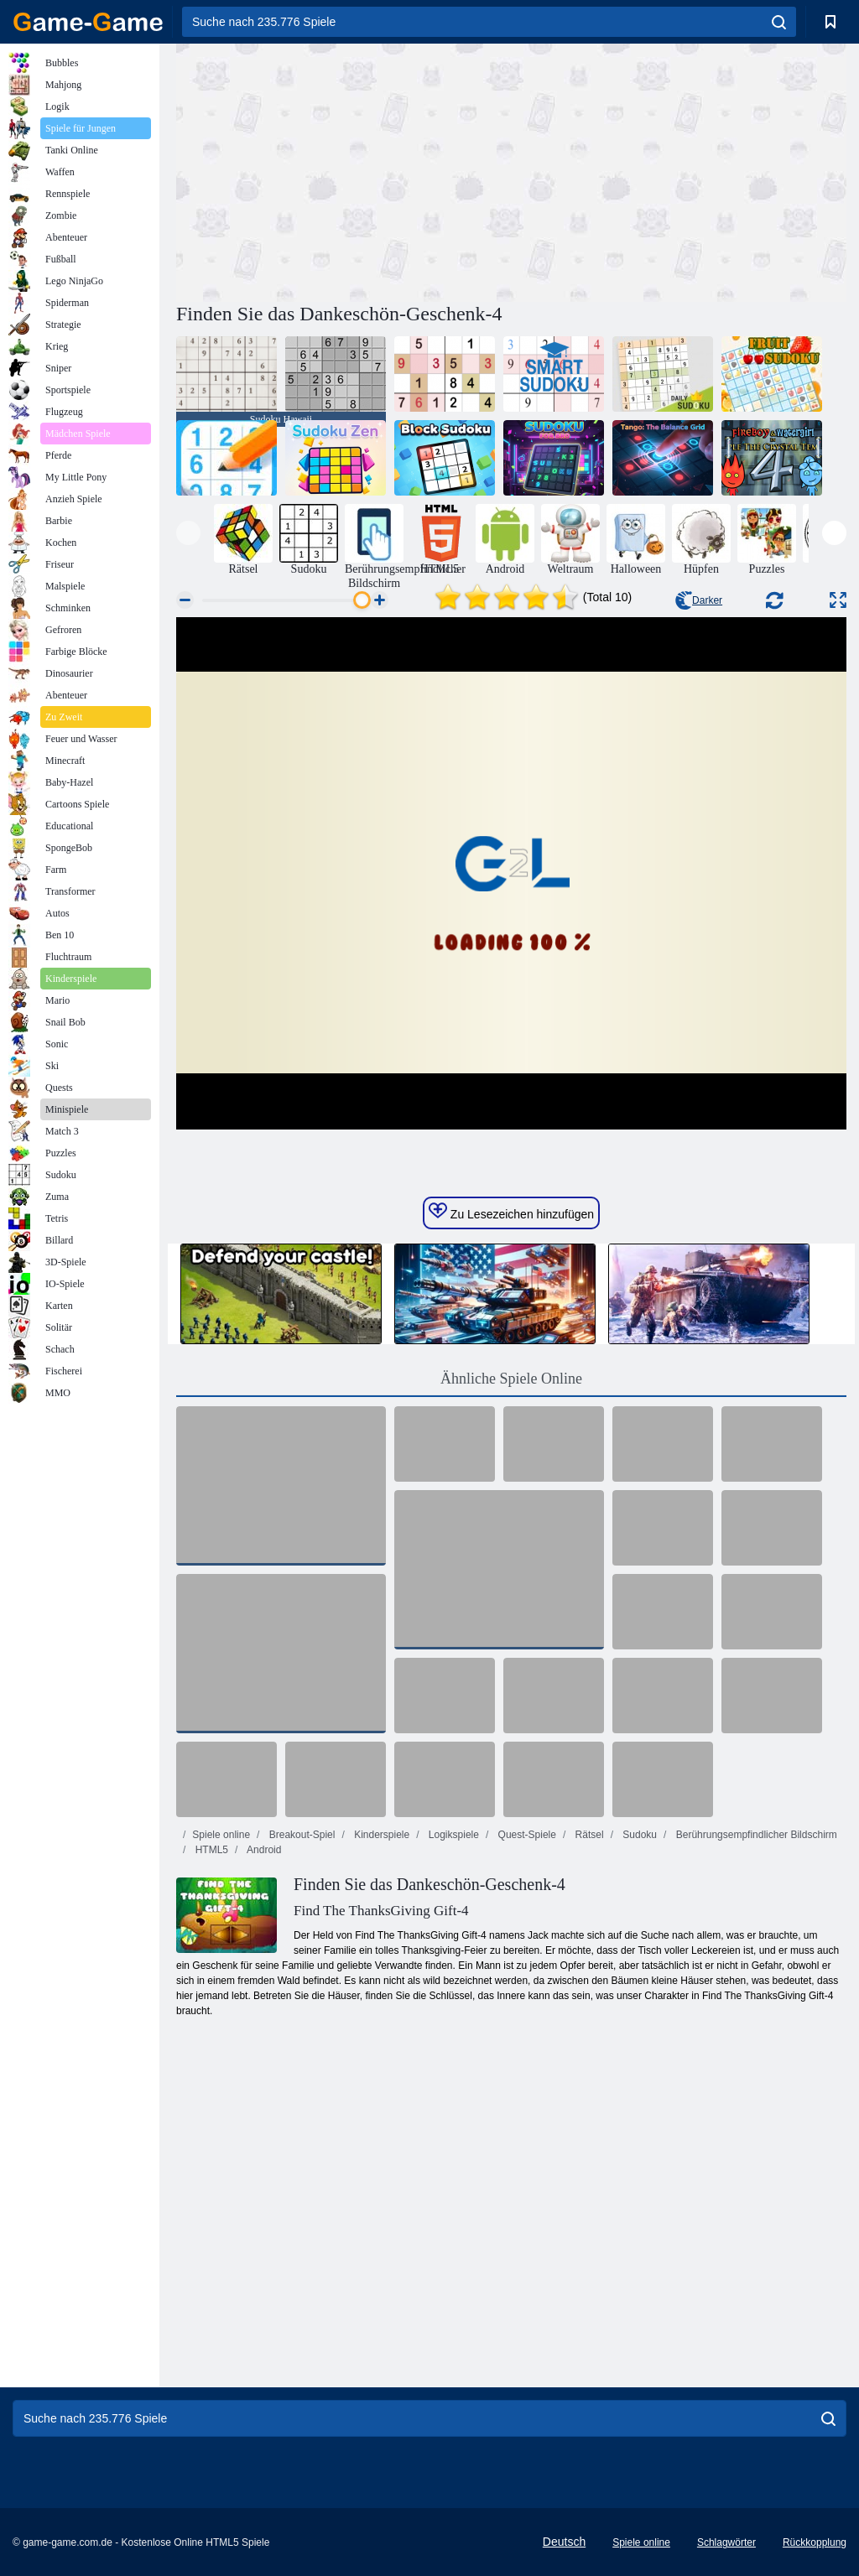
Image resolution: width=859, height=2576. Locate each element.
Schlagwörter (726, 2542)
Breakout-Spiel (300, 1835)
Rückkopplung (814, 2542)
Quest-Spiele (525, 1835)
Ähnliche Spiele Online (511, 1378)
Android (262, 1850)
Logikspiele (452, 1835)
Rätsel (587, 1835)
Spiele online (221, 1835)
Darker (698, 600)
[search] (779, 22)
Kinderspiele (380, 1835)
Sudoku (638, 1835)
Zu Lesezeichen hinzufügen (511, 1211)
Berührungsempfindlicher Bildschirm (754, 1835)
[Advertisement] (344, 170)
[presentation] (188, 533)
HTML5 (210, 1850)
